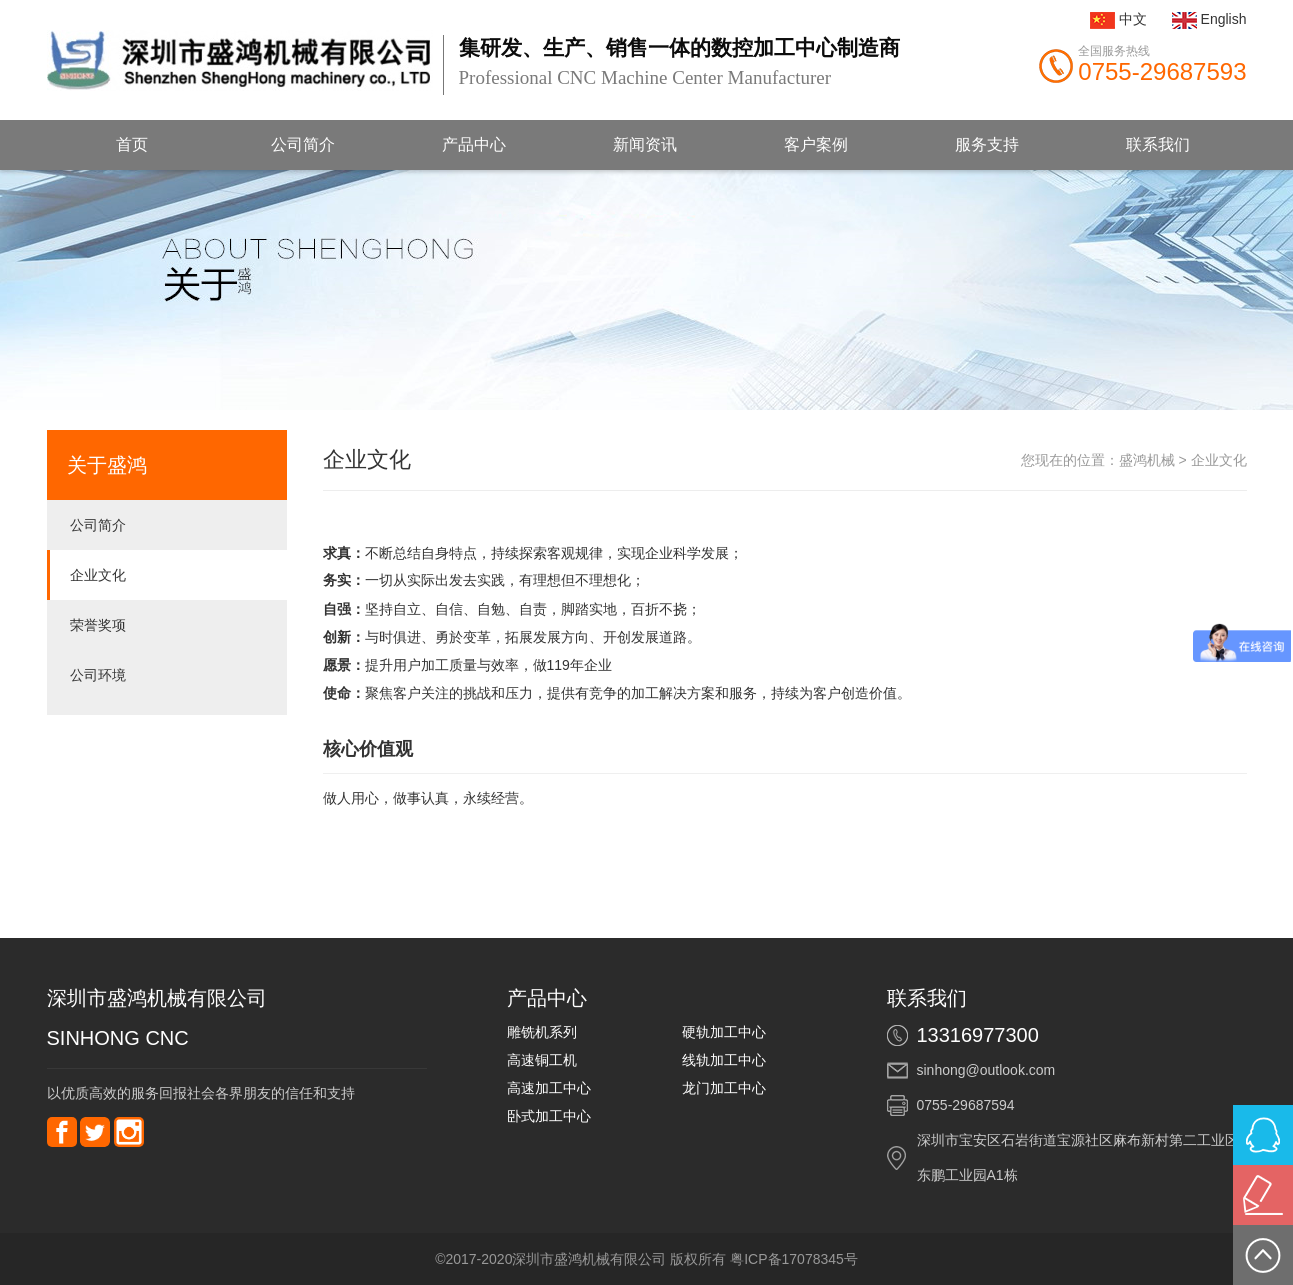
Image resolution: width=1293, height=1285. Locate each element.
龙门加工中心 (724, 1088)
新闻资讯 (645, 144)
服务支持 (987, 144)
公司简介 (303, 144)
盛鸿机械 (1147, 460)
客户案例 (816, 144)
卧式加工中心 (549, 1116)
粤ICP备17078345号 (794, 1259)
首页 (132, 144)
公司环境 (98, 675)
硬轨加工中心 (724, 1032)
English (1224, 19)
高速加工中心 (549, 1088)
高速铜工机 (542, 1060)
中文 (1133, 19)
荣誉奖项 (98, 625)
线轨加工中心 (724, 1060)
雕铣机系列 (542, 1032)
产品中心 (474, 144)
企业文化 (98, 575)
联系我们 (1158, 144)
